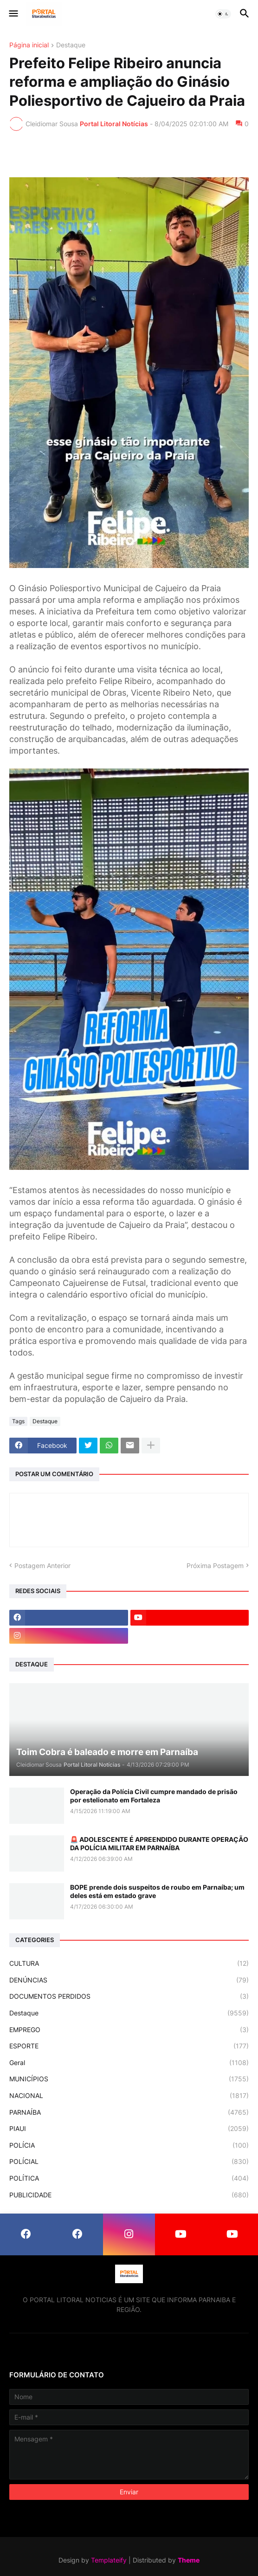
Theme (189, 2560)
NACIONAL (129, 2095)
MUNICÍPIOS (129, 2079)
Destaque (70, 45)
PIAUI (129, 2128)
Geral (129, 2062)
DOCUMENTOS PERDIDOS (129, 1996)
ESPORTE (129, 2046)
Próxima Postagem (215, 1565)
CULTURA (129, 1963)
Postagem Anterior (42, 1565)
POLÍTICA (129, 2178)
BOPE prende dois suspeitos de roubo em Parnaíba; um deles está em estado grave (157, 1891)
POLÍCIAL (129, 2161)
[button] (13, 14)
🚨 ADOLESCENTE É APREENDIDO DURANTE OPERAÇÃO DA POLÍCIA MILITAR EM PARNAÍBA (159, 1843)
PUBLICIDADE (129, 2195)
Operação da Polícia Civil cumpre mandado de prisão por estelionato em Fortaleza (154, 1796)
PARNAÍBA (129, 2112)
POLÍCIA (129, 2145)
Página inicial (29, 45)
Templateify (109, 2560)
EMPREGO (129, 2029)
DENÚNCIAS (129, 1980)
